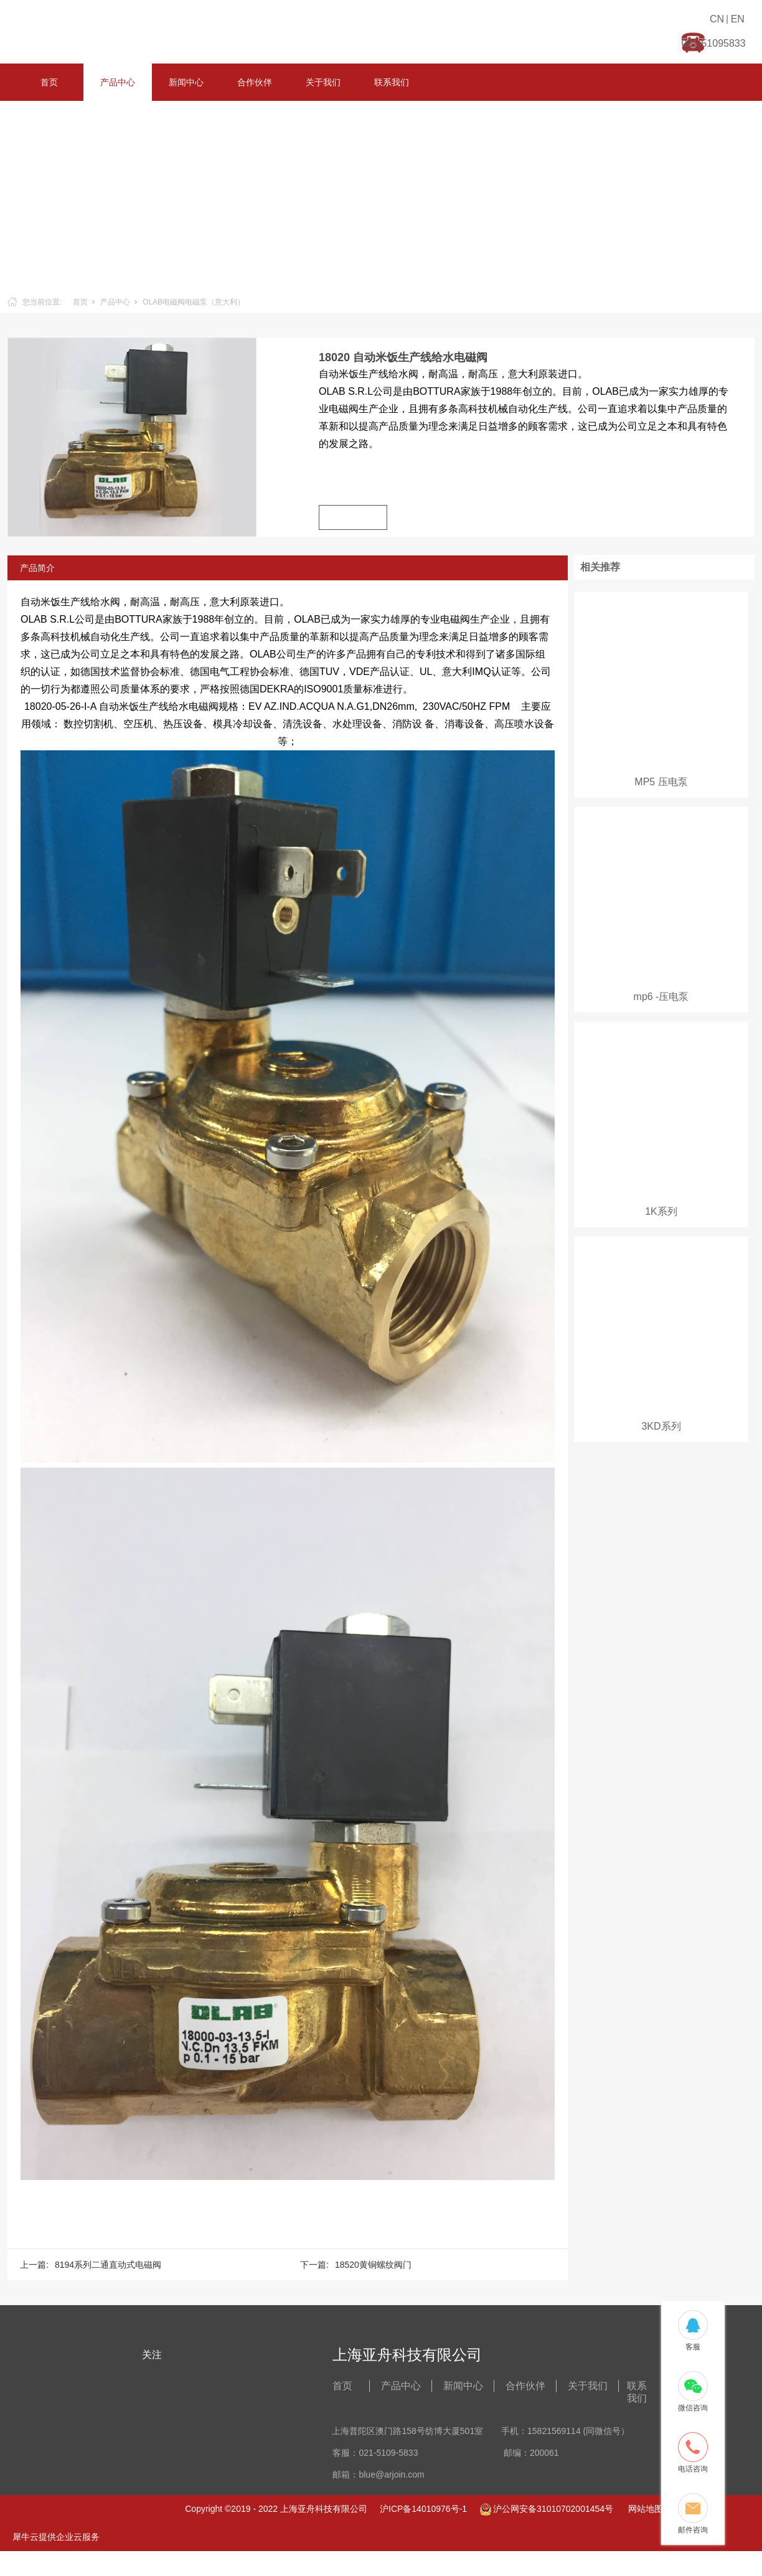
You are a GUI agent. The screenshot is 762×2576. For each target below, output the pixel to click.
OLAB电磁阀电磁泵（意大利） (194, 302)
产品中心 (117, 82)
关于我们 (323, 82)
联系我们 (391, 82)
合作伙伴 (254, 82)
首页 (49, 82)
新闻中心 (186, 82)
